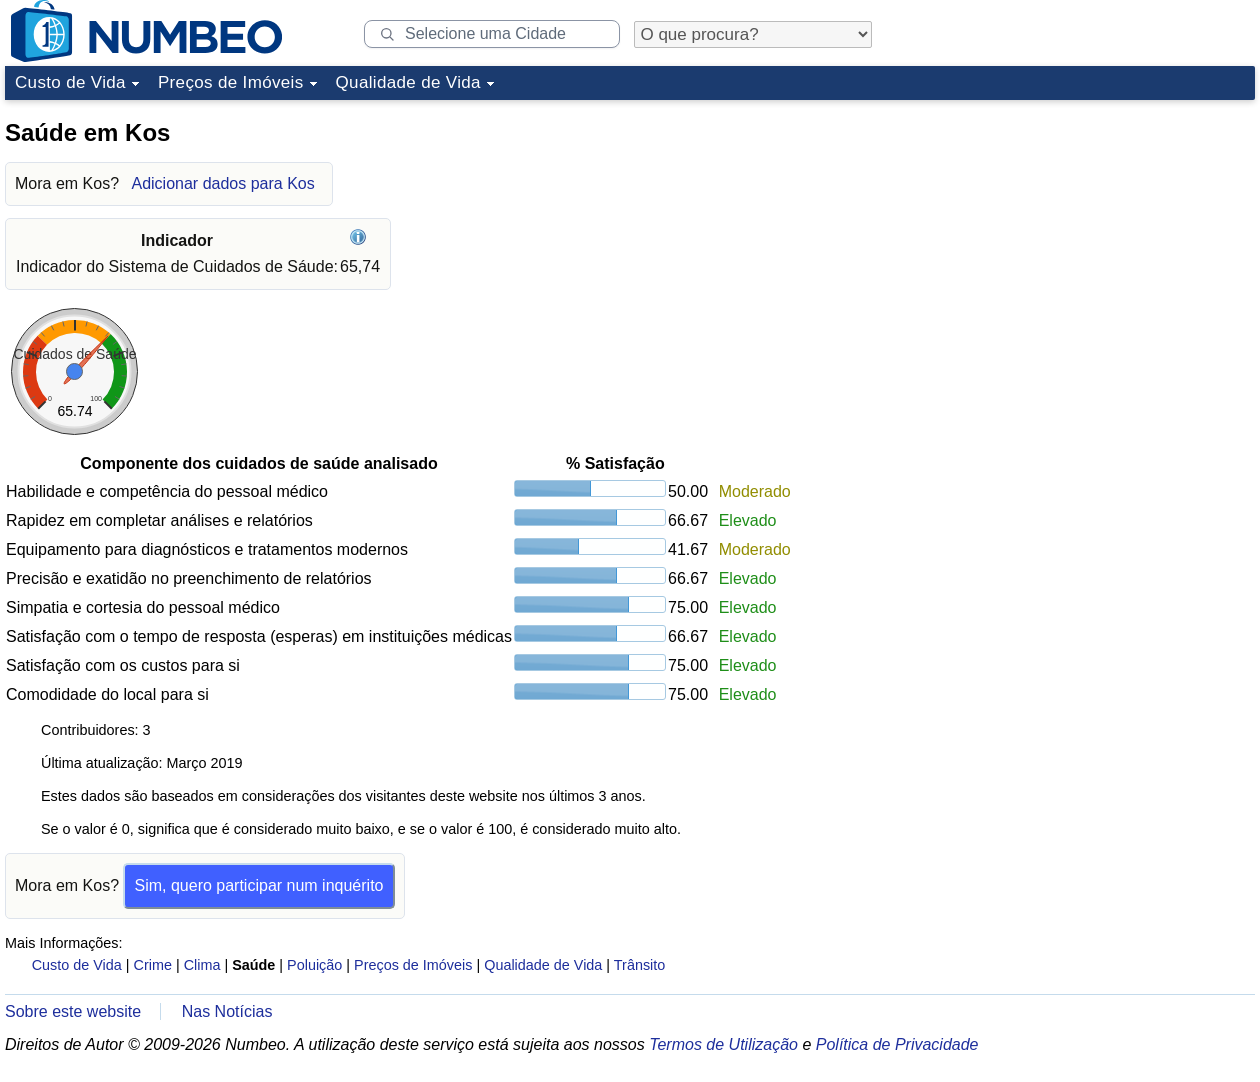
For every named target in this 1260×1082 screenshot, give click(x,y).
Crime (153, 965)
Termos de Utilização (723, 1044)
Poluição (314, 965)
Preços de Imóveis (231, 82)
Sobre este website (73, 1011)
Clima (202, 965)
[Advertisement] (1057, 409)
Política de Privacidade (897, 1044)
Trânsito (639, 965)
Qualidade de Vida (408, 82)
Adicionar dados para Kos (222, 183)
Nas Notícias (227, 1011)
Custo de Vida (70, 82)
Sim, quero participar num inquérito (258, 885)
